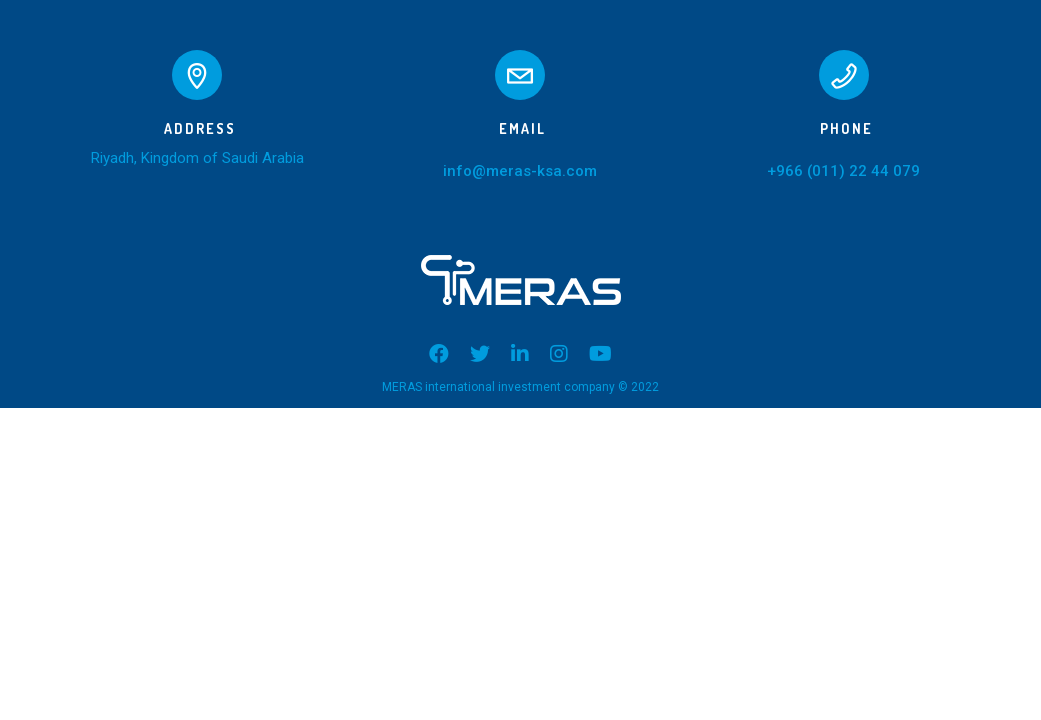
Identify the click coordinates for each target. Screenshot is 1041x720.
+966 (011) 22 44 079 (843, 171)
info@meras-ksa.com (520, 171)
